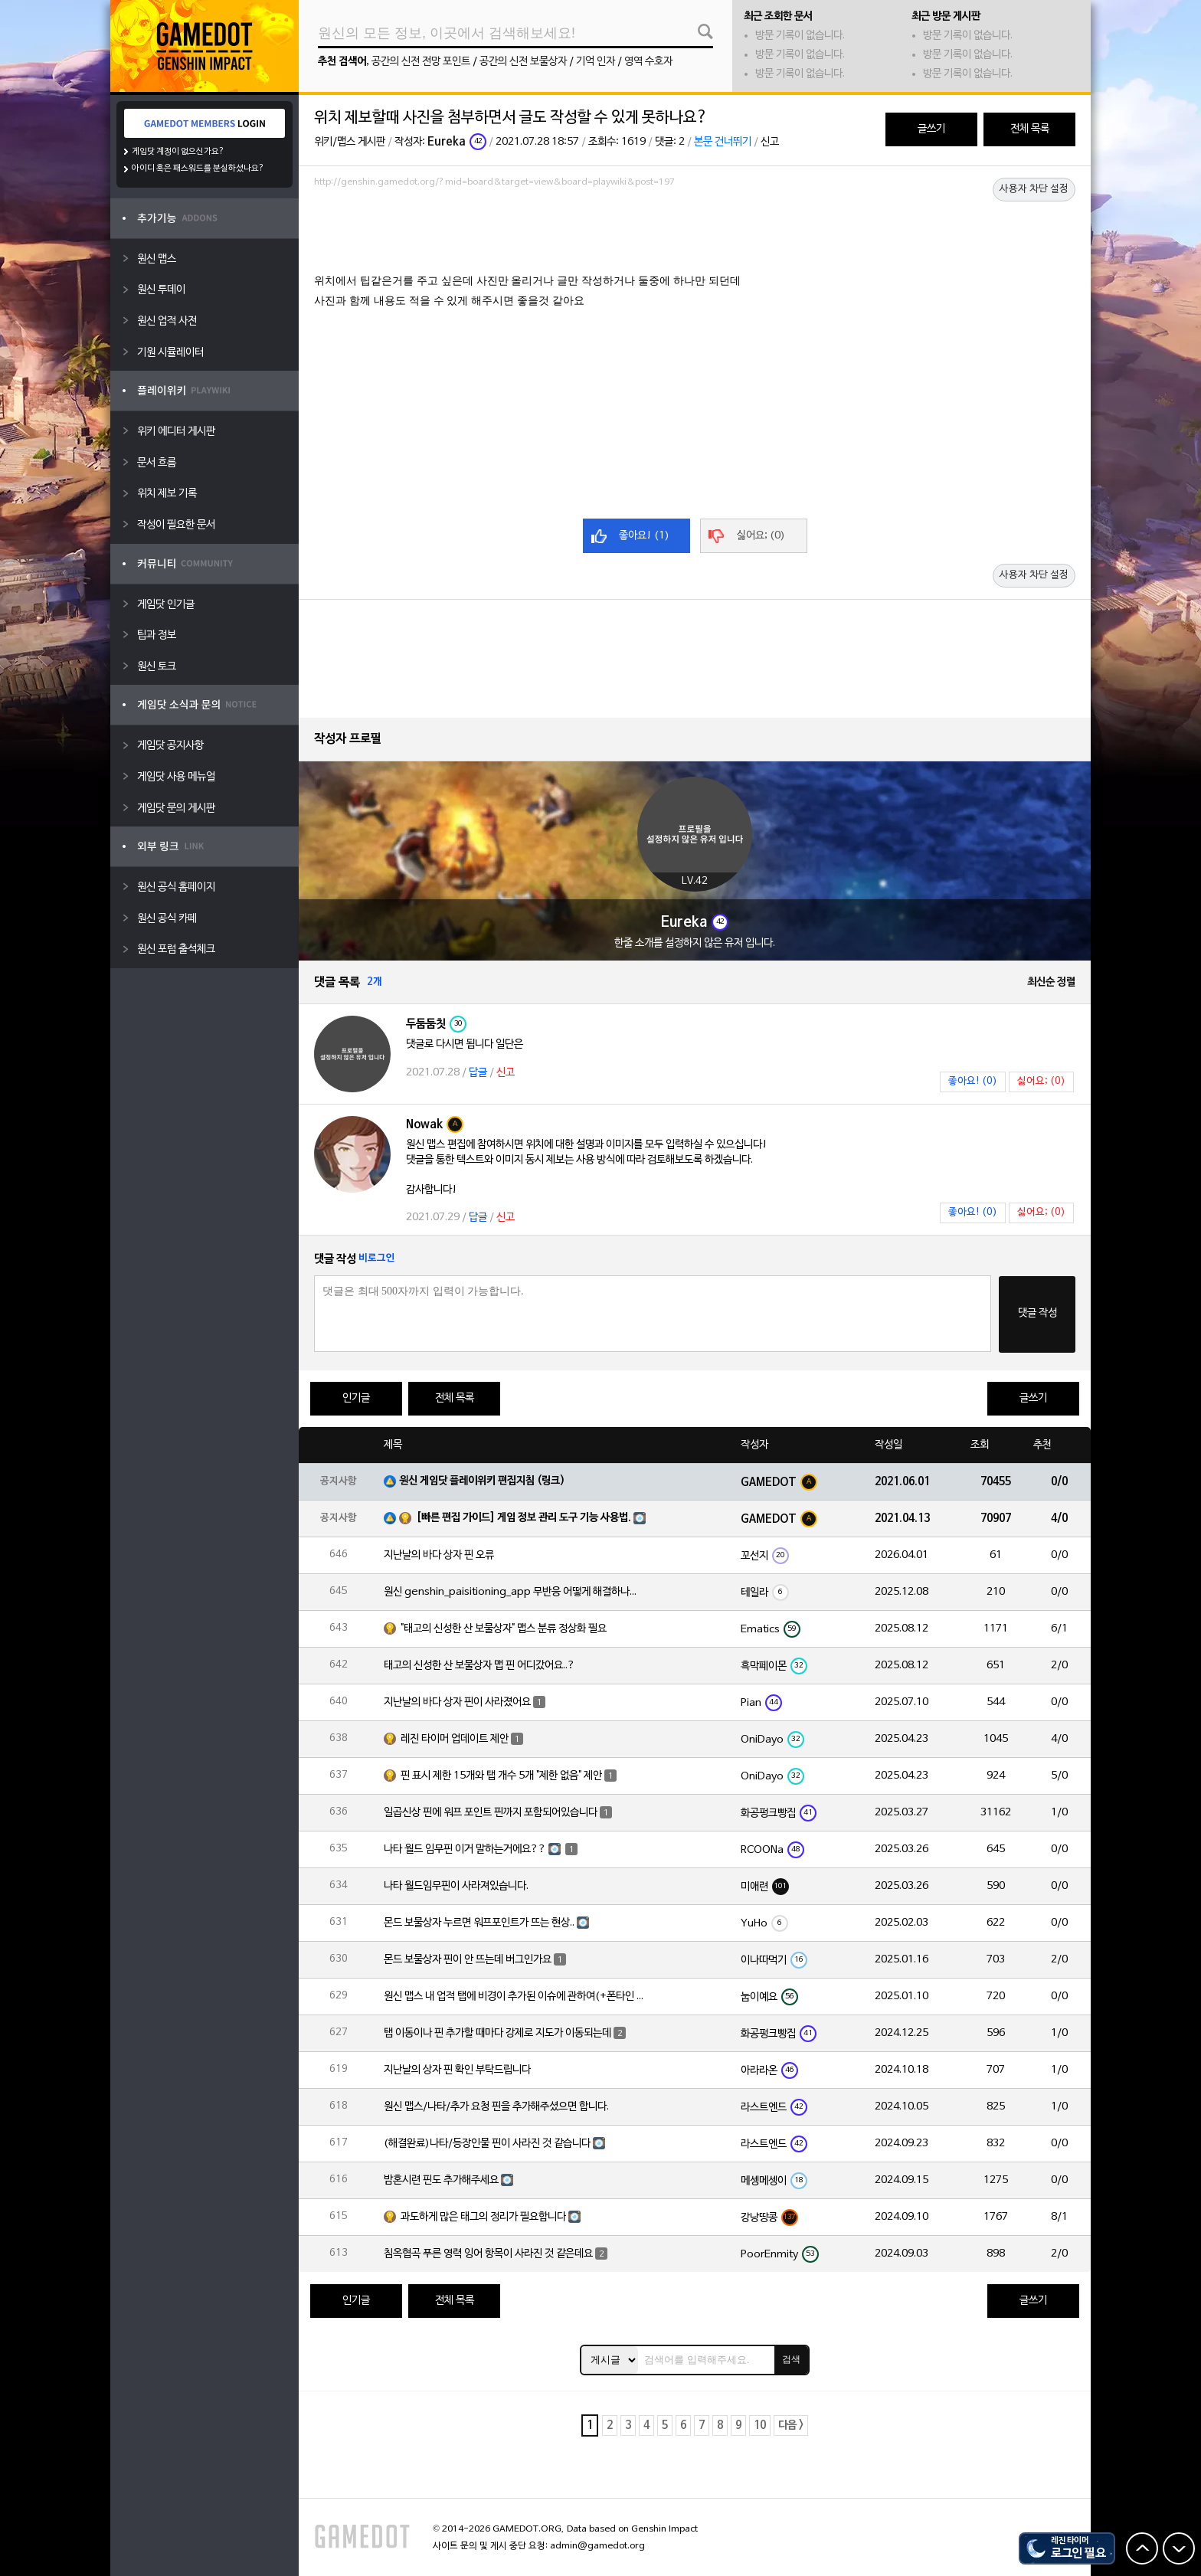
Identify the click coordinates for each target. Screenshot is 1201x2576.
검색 (791, 2359)
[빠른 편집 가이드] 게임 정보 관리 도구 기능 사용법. (523, 1518)
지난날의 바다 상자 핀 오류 (439, 1555)
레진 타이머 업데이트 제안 (455, 1739)
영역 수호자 (648, 61)
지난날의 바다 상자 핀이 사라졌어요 (457, 1702)
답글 (478, 1073)
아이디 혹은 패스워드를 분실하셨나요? (198, 168)
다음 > (790, 2425)
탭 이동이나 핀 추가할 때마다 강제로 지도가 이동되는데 (497, 2033)
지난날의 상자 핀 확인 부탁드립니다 (457, 2070)
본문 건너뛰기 (722, 142)
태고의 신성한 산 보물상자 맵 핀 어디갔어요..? (479, 1665)
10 (760, 2425)
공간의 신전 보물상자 (523, 61)
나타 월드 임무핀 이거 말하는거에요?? (465, 1849)
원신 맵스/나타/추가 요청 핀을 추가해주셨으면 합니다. (496, 2107)
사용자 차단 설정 (1034, 189)
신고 (770, 142)
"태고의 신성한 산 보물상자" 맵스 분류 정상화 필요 (504, 1629)
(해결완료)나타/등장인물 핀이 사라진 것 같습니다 (487, 2143)
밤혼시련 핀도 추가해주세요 (441, 2180)
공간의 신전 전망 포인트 (420, 61)
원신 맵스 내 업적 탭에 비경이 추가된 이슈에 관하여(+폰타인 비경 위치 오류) (514, 1996)
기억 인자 (595, 61)
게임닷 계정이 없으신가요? (178, 151)
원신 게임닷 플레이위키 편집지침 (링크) (482, 1481)
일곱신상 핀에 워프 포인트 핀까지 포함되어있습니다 (490, 1812)
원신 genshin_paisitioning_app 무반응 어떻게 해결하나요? (514, 1592)
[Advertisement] (694, 235)
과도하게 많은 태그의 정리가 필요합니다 (483, 2217)
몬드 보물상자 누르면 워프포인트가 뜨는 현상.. (479, 1923)
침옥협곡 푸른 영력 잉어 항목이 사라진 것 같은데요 (488, 2254)
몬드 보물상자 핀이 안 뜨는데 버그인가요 (467, 1960)
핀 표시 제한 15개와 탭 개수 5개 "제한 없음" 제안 (501, 1776)
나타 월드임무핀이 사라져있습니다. (456, 1886)
